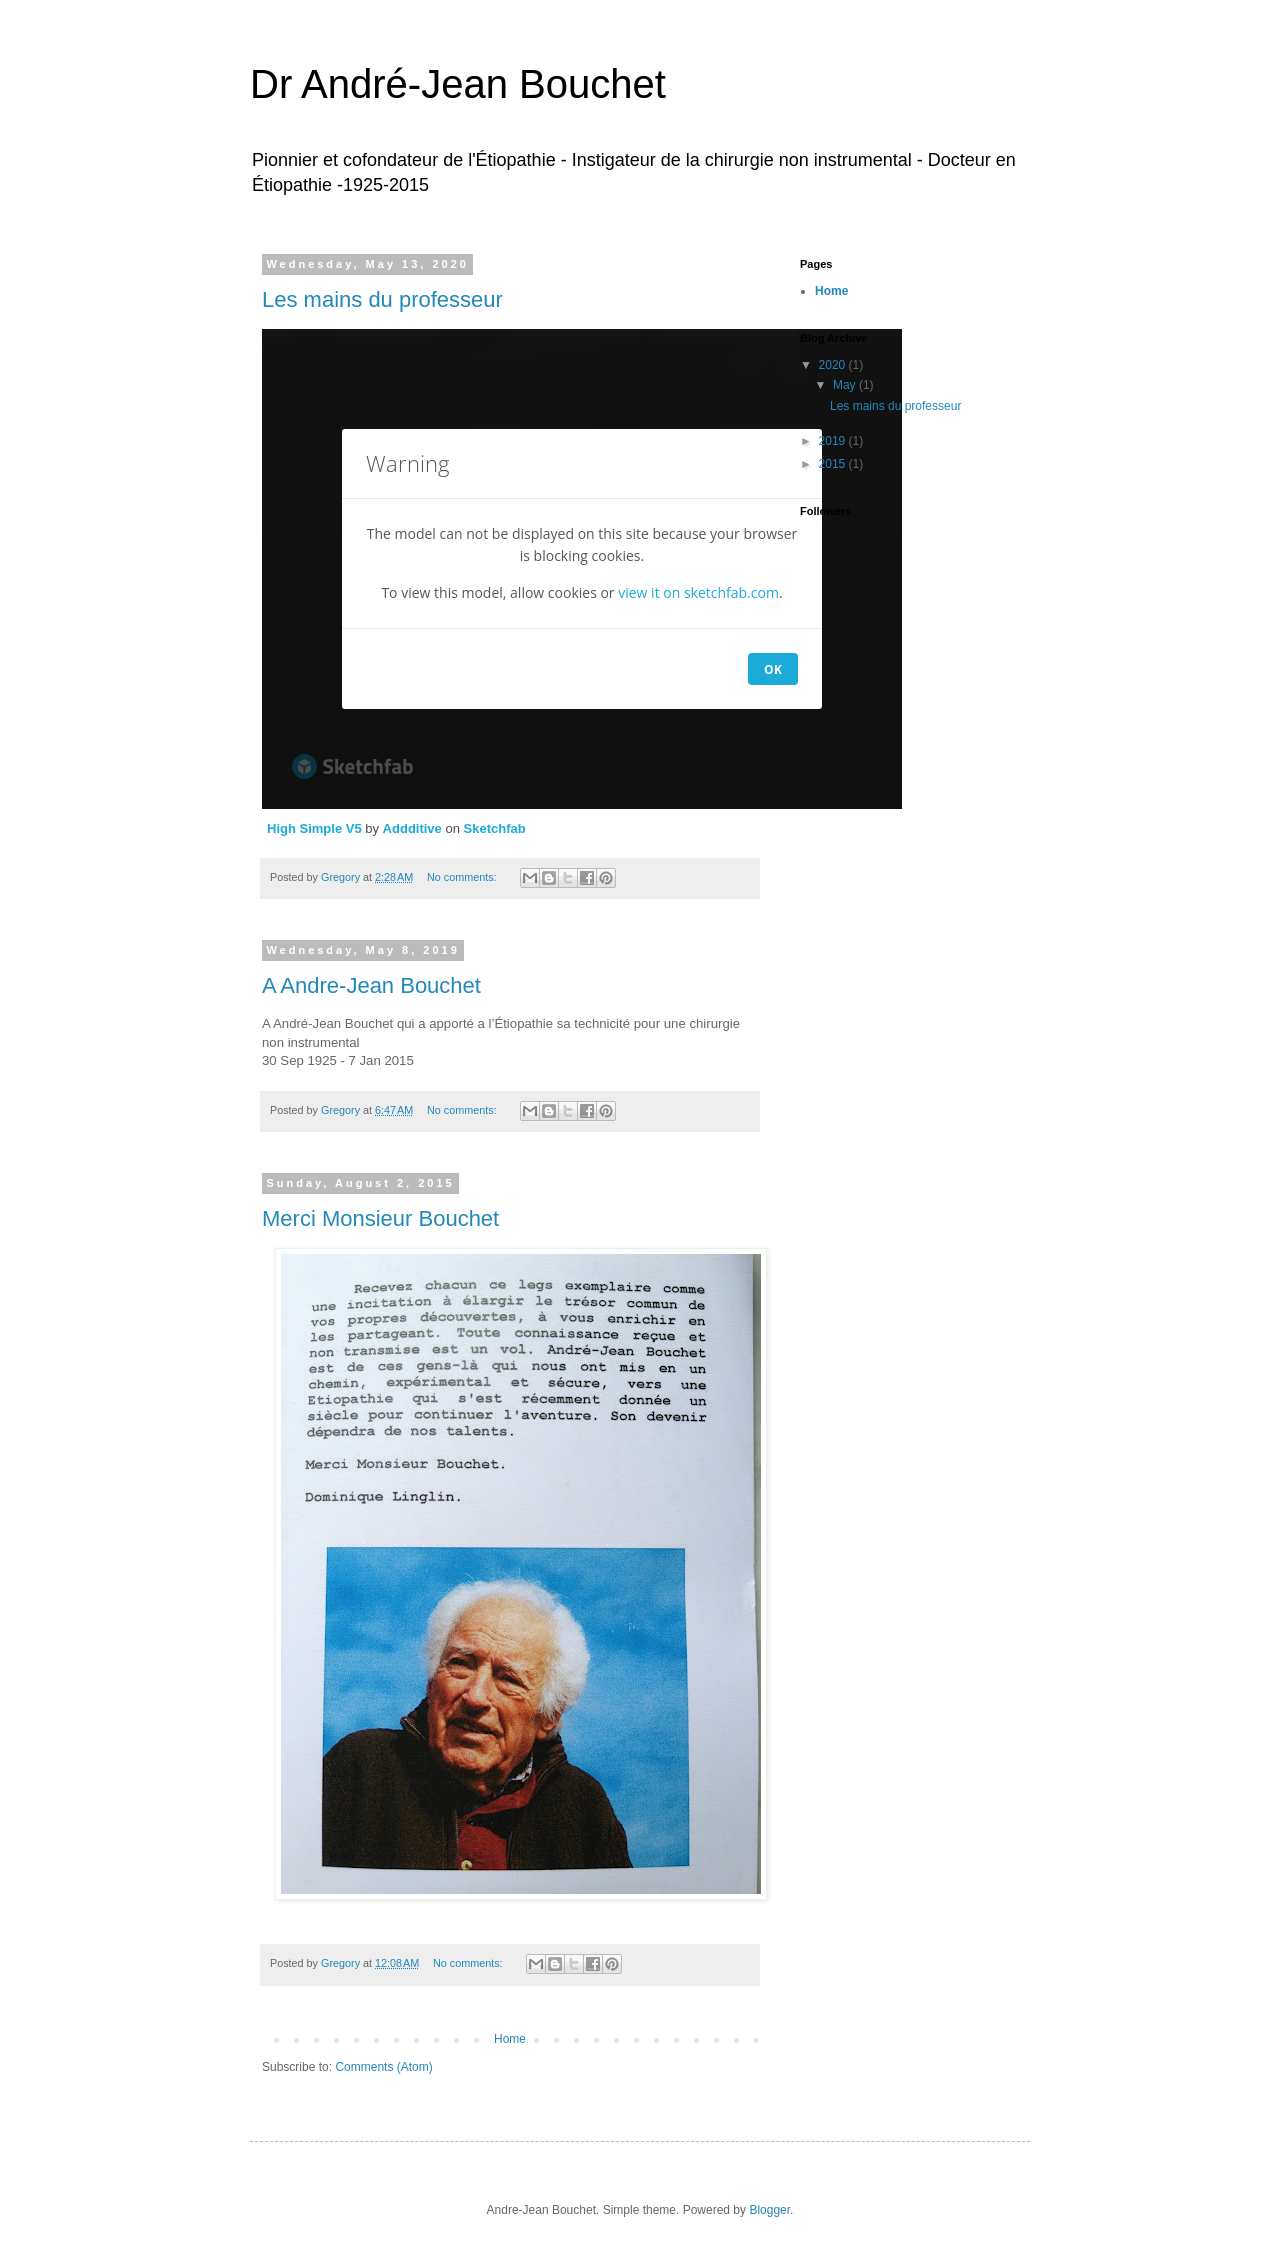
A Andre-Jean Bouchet (371, 985)
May (846, 385)
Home (510, 2039)
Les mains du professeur (382, 299)
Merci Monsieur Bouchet (380, 1218)
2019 (834, 441)
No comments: (463, 877)
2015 (834, 464)
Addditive (412, 828)
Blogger (769, 2210)
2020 (834, 365)
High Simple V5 (314, 828)
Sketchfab (495, 828)
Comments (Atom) (383, 2067)
